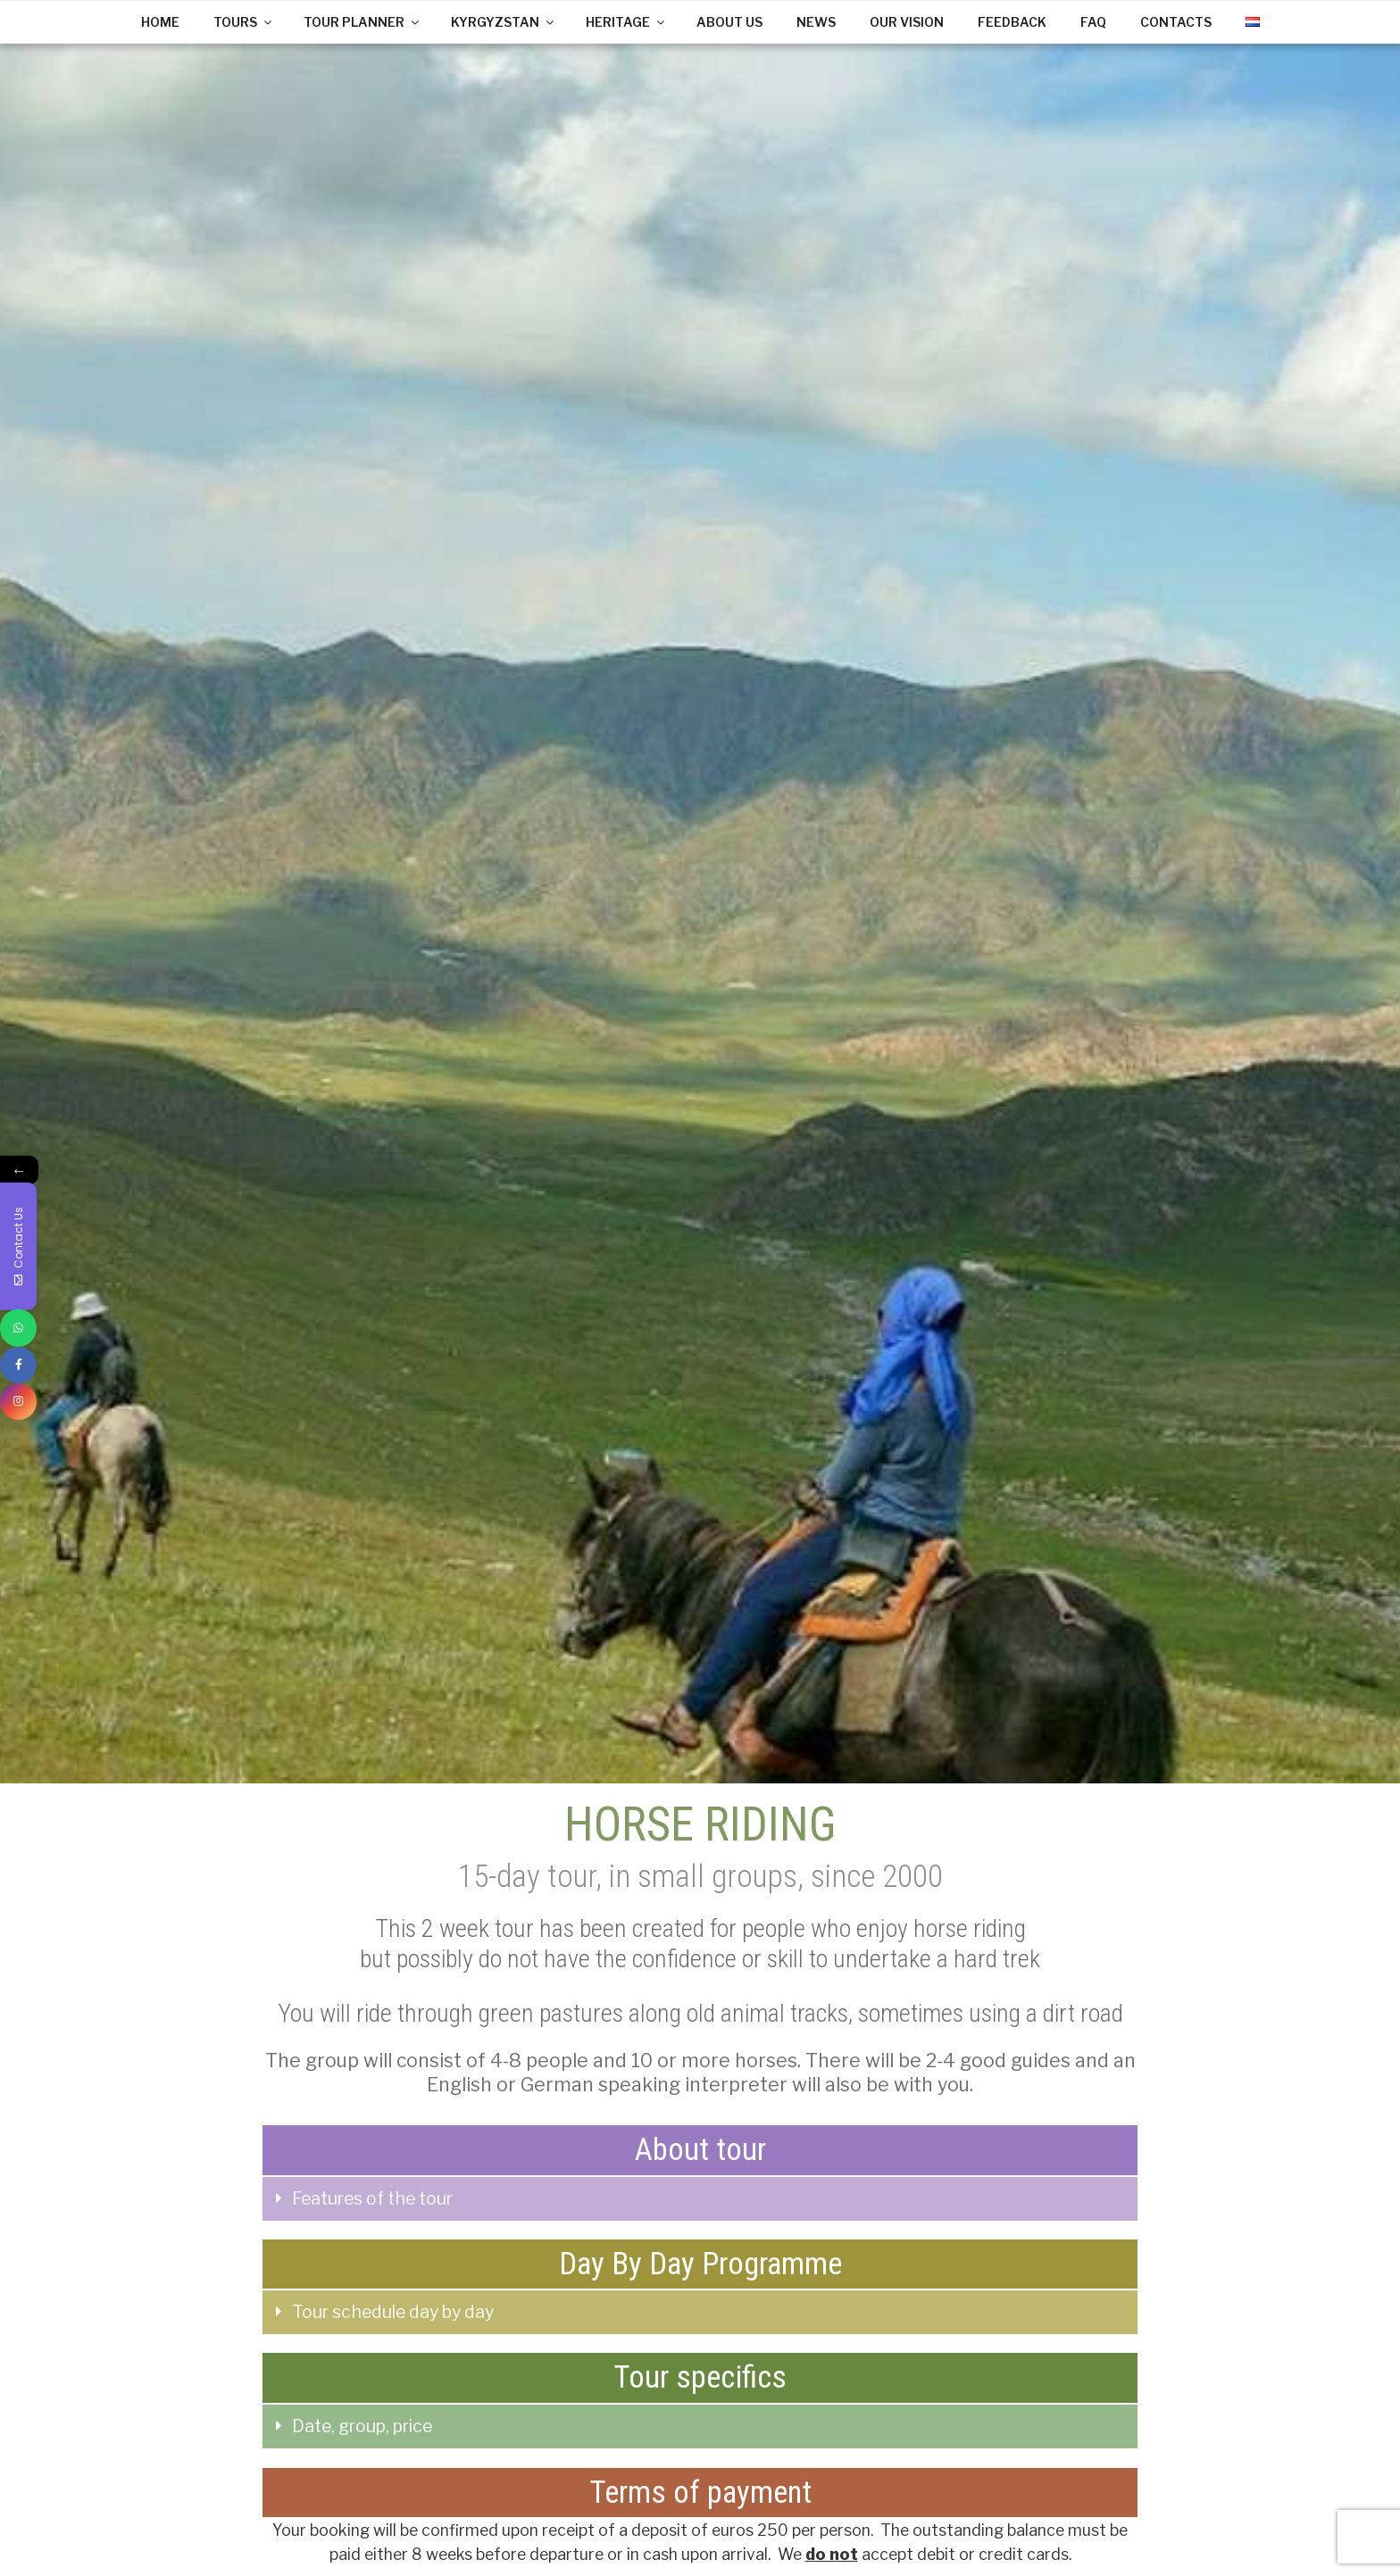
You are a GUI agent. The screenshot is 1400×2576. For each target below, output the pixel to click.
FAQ (1093, 21)
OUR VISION (907, 21)
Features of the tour (372, 2198)
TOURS (243, 21)
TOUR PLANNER (362, 21)
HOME (160, 21)
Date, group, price (362, 2426)
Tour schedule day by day (393, 2312)
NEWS (816, 21)
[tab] (700, 2199)
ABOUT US (729, 21)
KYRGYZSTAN (503, 21)
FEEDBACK (1012, 21)
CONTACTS (1176, 21)
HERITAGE (626, 21)
